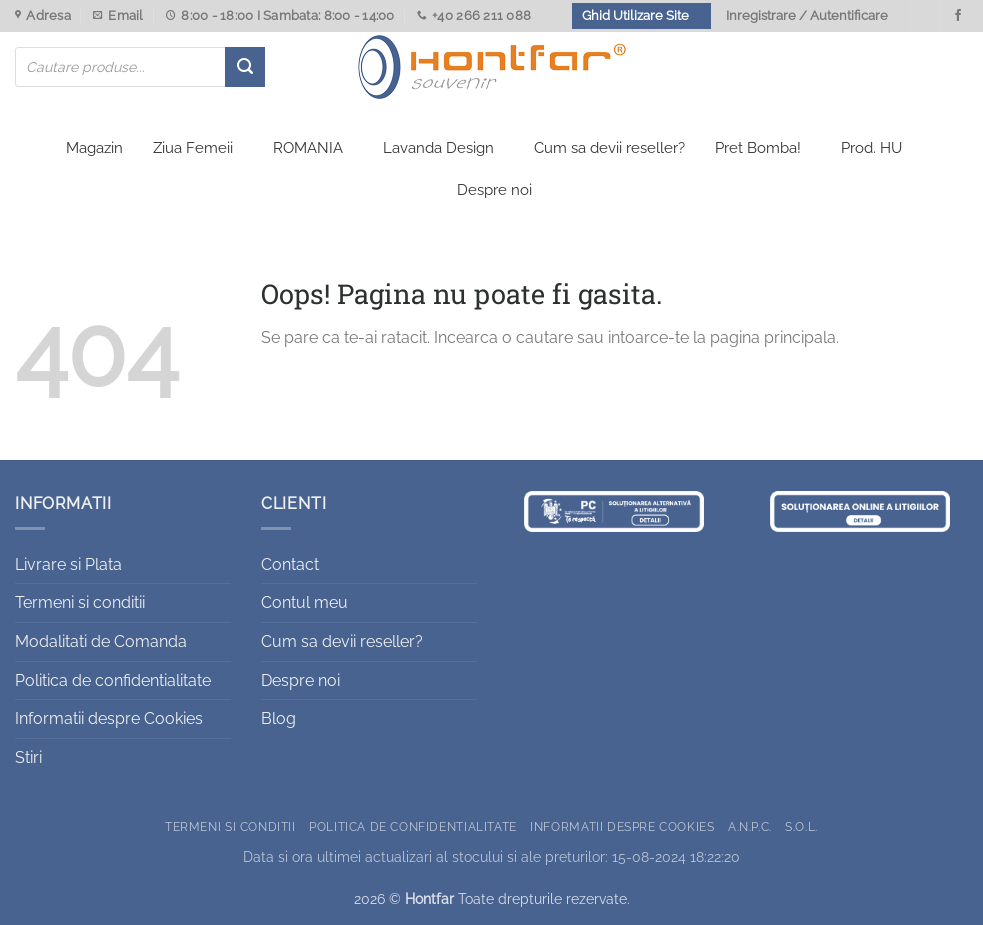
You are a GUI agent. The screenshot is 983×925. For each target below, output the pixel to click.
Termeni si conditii (80, 602)
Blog (278, 718)
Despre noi (494, 190)
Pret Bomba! (758, 148)
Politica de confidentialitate (113, 680)
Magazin (94, 148)
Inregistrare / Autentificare (807, 15)
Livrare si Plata (68, 564)
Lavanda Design (438, 148)
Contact (290, 564)
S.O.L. (801, 826)
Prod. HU (871, 148)
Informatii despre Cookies (109, 718)
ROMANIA (308, 148)
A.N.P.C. (750, 826)
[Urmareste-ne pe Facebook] (958, 16)
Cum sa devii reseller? (609, 148)
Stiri (28, 757)
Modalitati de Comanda (101, 641)
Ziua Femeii (193, 148)
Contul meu (304, 602)
